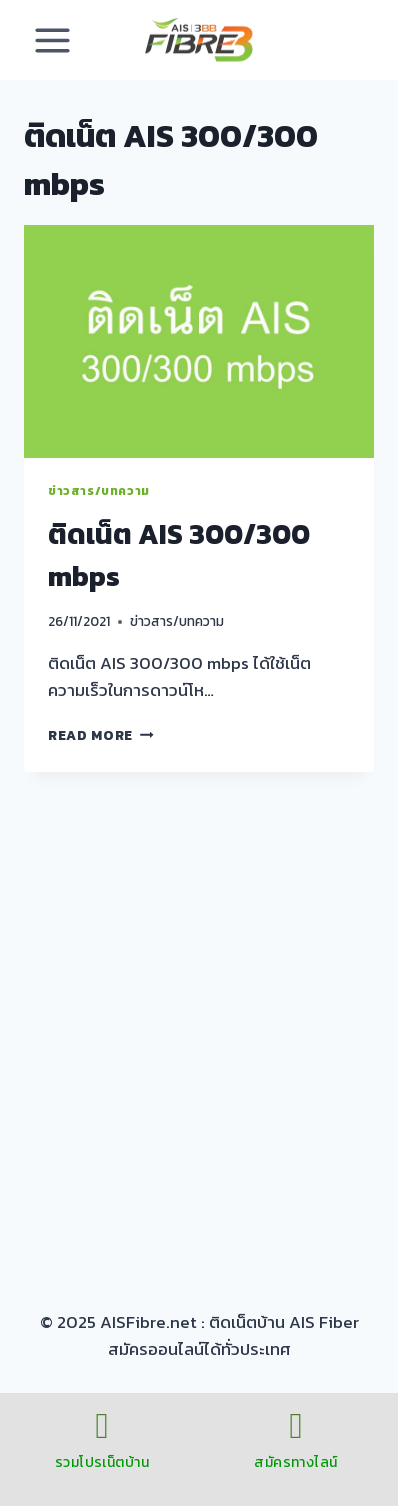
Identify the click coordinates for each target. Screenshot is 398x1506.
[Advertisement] (199, 1033)
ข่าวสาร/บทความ (99, 491)
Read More (101, 735)
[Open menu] (53, 40)
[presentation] (199, 341)
